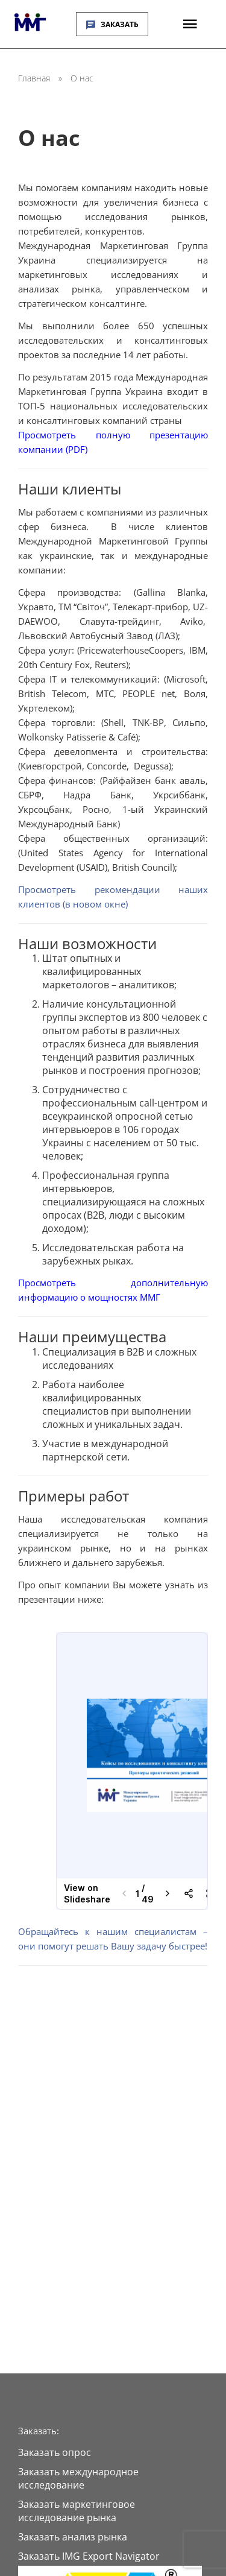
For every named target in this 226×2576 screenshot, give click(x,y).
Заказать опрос (54, 2452)
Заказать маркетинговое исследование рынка (76, 2511)
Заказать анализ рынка (72, 2536)
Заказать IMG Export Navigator (89, 2556)
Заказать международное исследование (78, 2478)
